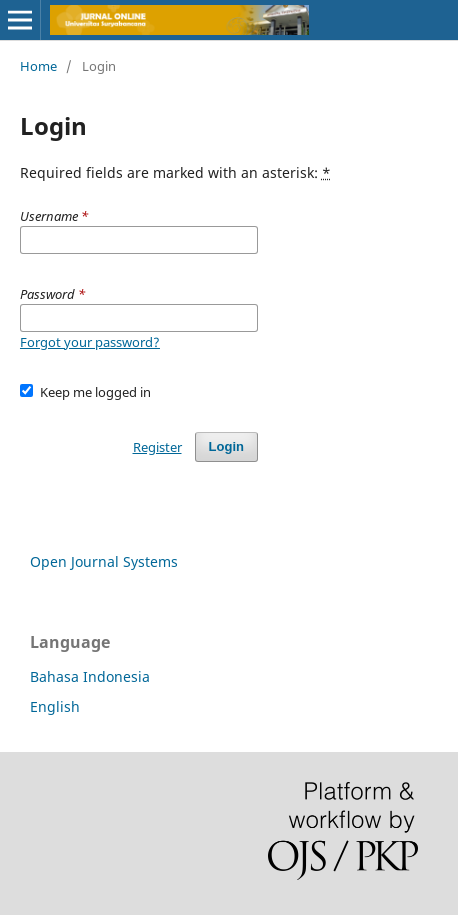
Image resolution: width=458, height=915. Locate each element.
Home (38, 66)
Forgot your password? (90, 342)
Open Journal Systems (104, 561)
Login (226, 446)
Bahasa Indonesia (90, 676)
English (55, 706)
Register (157, 447)
